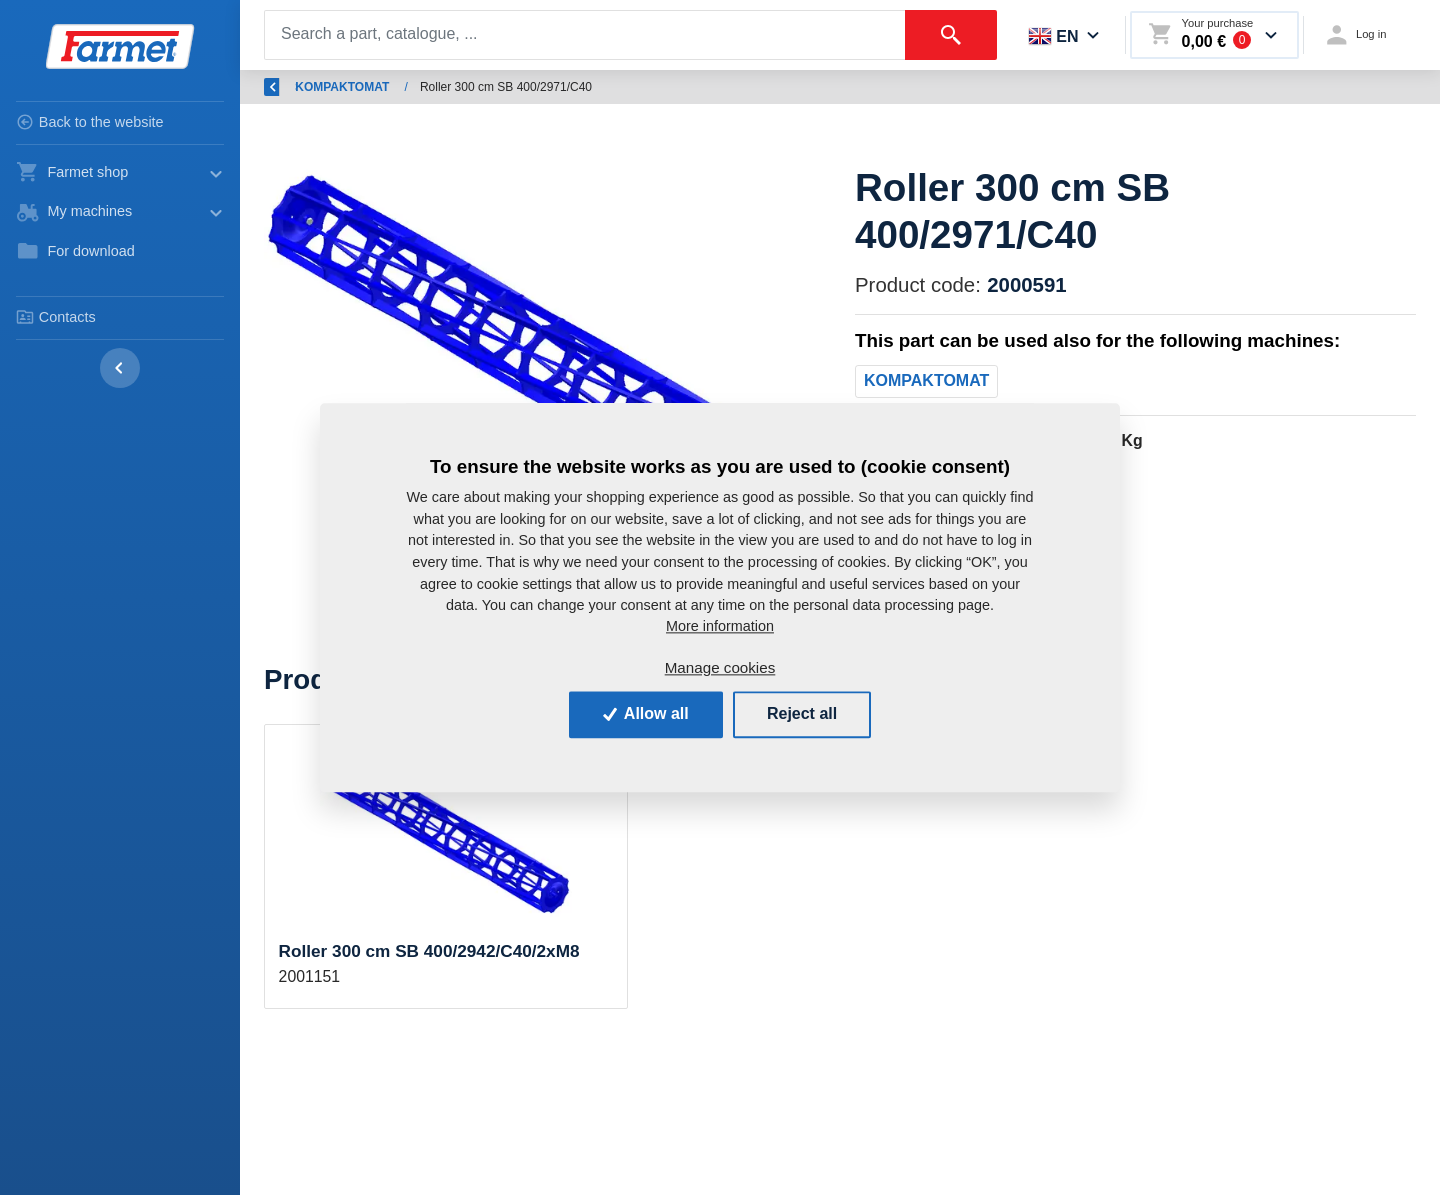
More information (720, 627)
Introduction (383, 87)
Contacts (56, 317)
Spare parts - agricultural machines (549, 87)
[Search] (585, 35)
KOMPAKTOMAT (727, 87)
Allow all (646, 714)
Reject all (802, 714)
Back (290, 87)
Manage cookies (720, 668)
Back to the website (90, 122)
